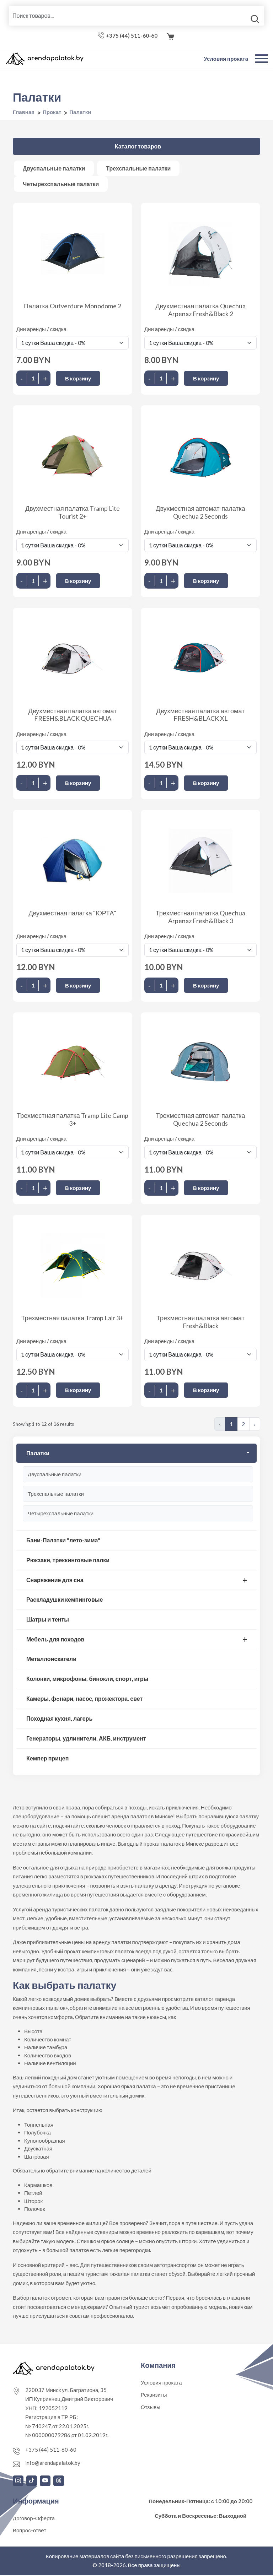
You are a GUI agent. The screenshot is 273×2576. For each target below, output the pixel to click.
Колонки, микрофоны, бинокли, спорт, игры (87, 1679)
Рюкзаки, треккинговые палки (67, 1560)
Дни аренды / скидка (41, 330)
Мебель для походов (55, 1639)
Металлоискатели (51, 1659)
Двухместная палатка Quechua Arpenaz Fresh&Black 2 (200, 311)
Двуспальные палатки (54, 1475)
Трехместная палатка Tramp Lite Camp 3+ (72, 1120)
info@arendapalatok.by (52, 2463)
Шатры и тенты (47, 1620)
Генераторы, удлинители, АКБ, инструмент (86, 1739)
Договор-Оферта (34, 2519)
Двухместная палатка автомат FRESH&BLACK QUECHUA (72, 715)
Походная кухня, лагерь (59, 1719)
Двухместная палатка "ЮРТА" (73, 914)
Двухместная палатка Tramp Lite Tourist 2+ (72, 513)
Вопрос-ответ (29, 2531)
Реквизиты (154, 2395)
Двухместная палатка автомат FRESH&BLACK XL (200, 715)
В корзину (78, 379)
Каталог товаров (138, 147)
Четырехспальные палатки (60, 1514)
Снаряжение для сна (55, 1580)
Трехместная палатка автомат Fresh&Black (200, 1322)
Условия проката (226, 59)
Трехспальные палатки (56, 1494)
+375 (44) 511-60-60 (131, 36)
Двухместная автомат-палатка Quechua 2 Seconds (200, 513)
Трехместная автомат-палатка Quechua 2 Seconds (200, 1120)
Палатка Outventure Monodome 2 (72, 307)
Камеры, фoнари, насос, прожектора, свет (84, 1699)
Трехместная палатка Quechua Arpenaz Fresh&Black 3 (200, 918)
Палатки (37, 1453)
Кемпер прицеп (47, 1758)
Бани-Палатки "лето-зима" (63, 1540)
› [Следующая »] (255, 1424)
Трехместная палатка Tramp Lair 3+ (72, 1318)
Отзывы (150, 2407)
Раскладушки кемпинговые (64, 1600)
